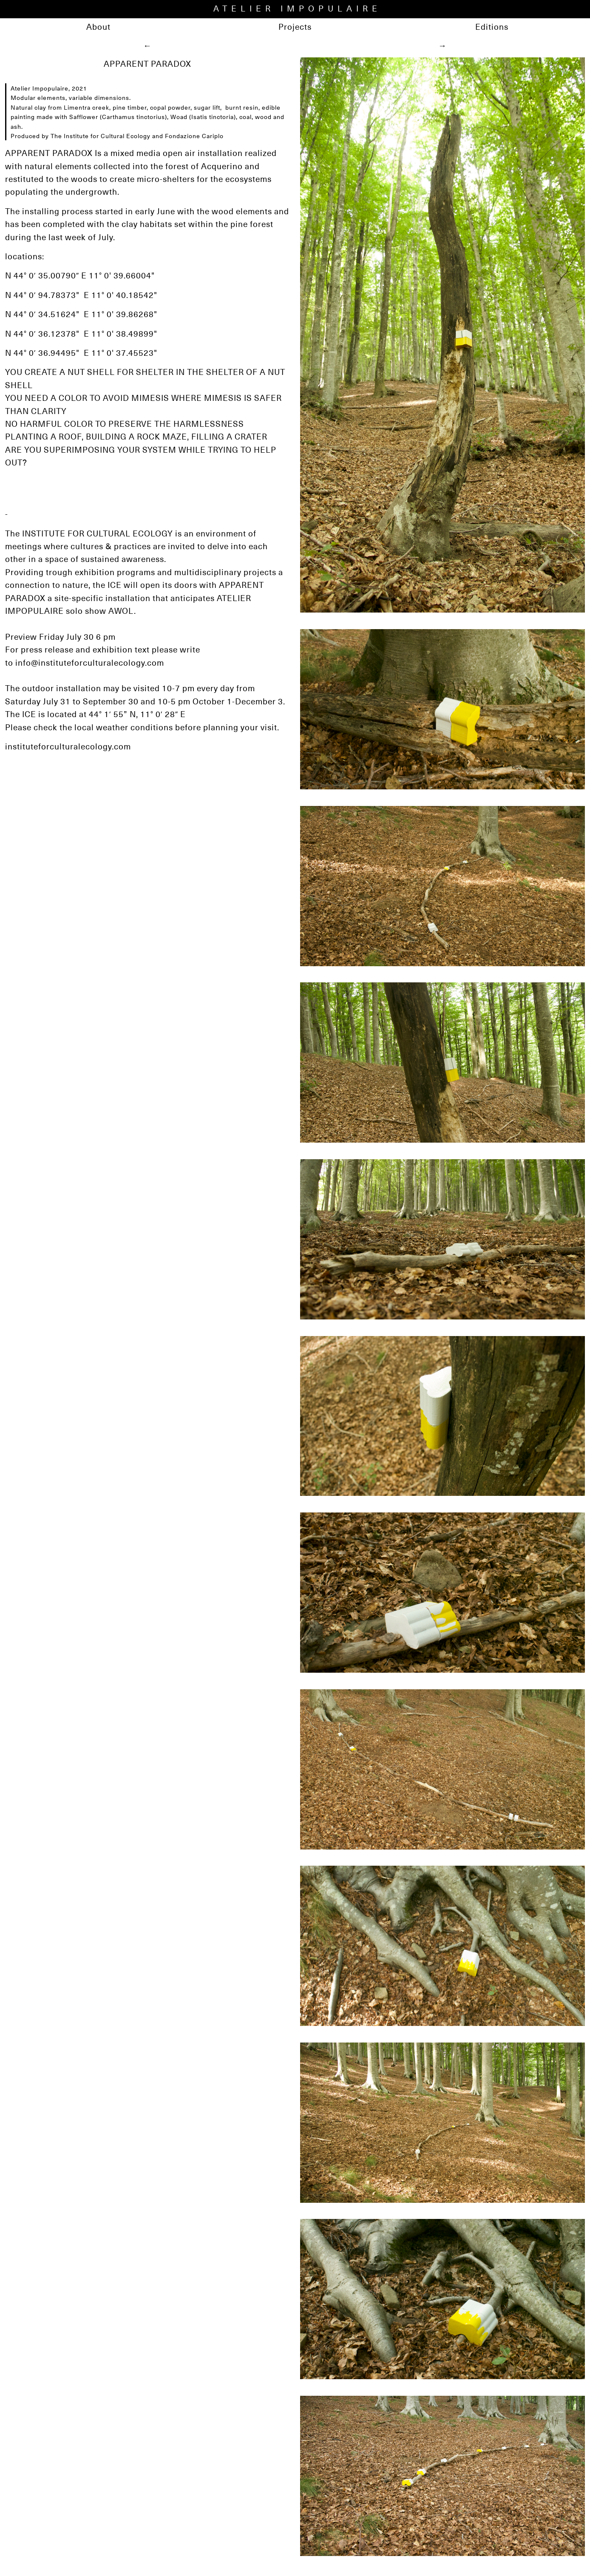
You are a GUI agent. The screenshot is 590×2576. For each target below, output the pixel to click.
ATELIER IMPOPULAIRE (297, 8)
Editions (491, 26)
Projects (295, 26)
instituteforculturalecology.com (68, 746)
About (98, 26)
